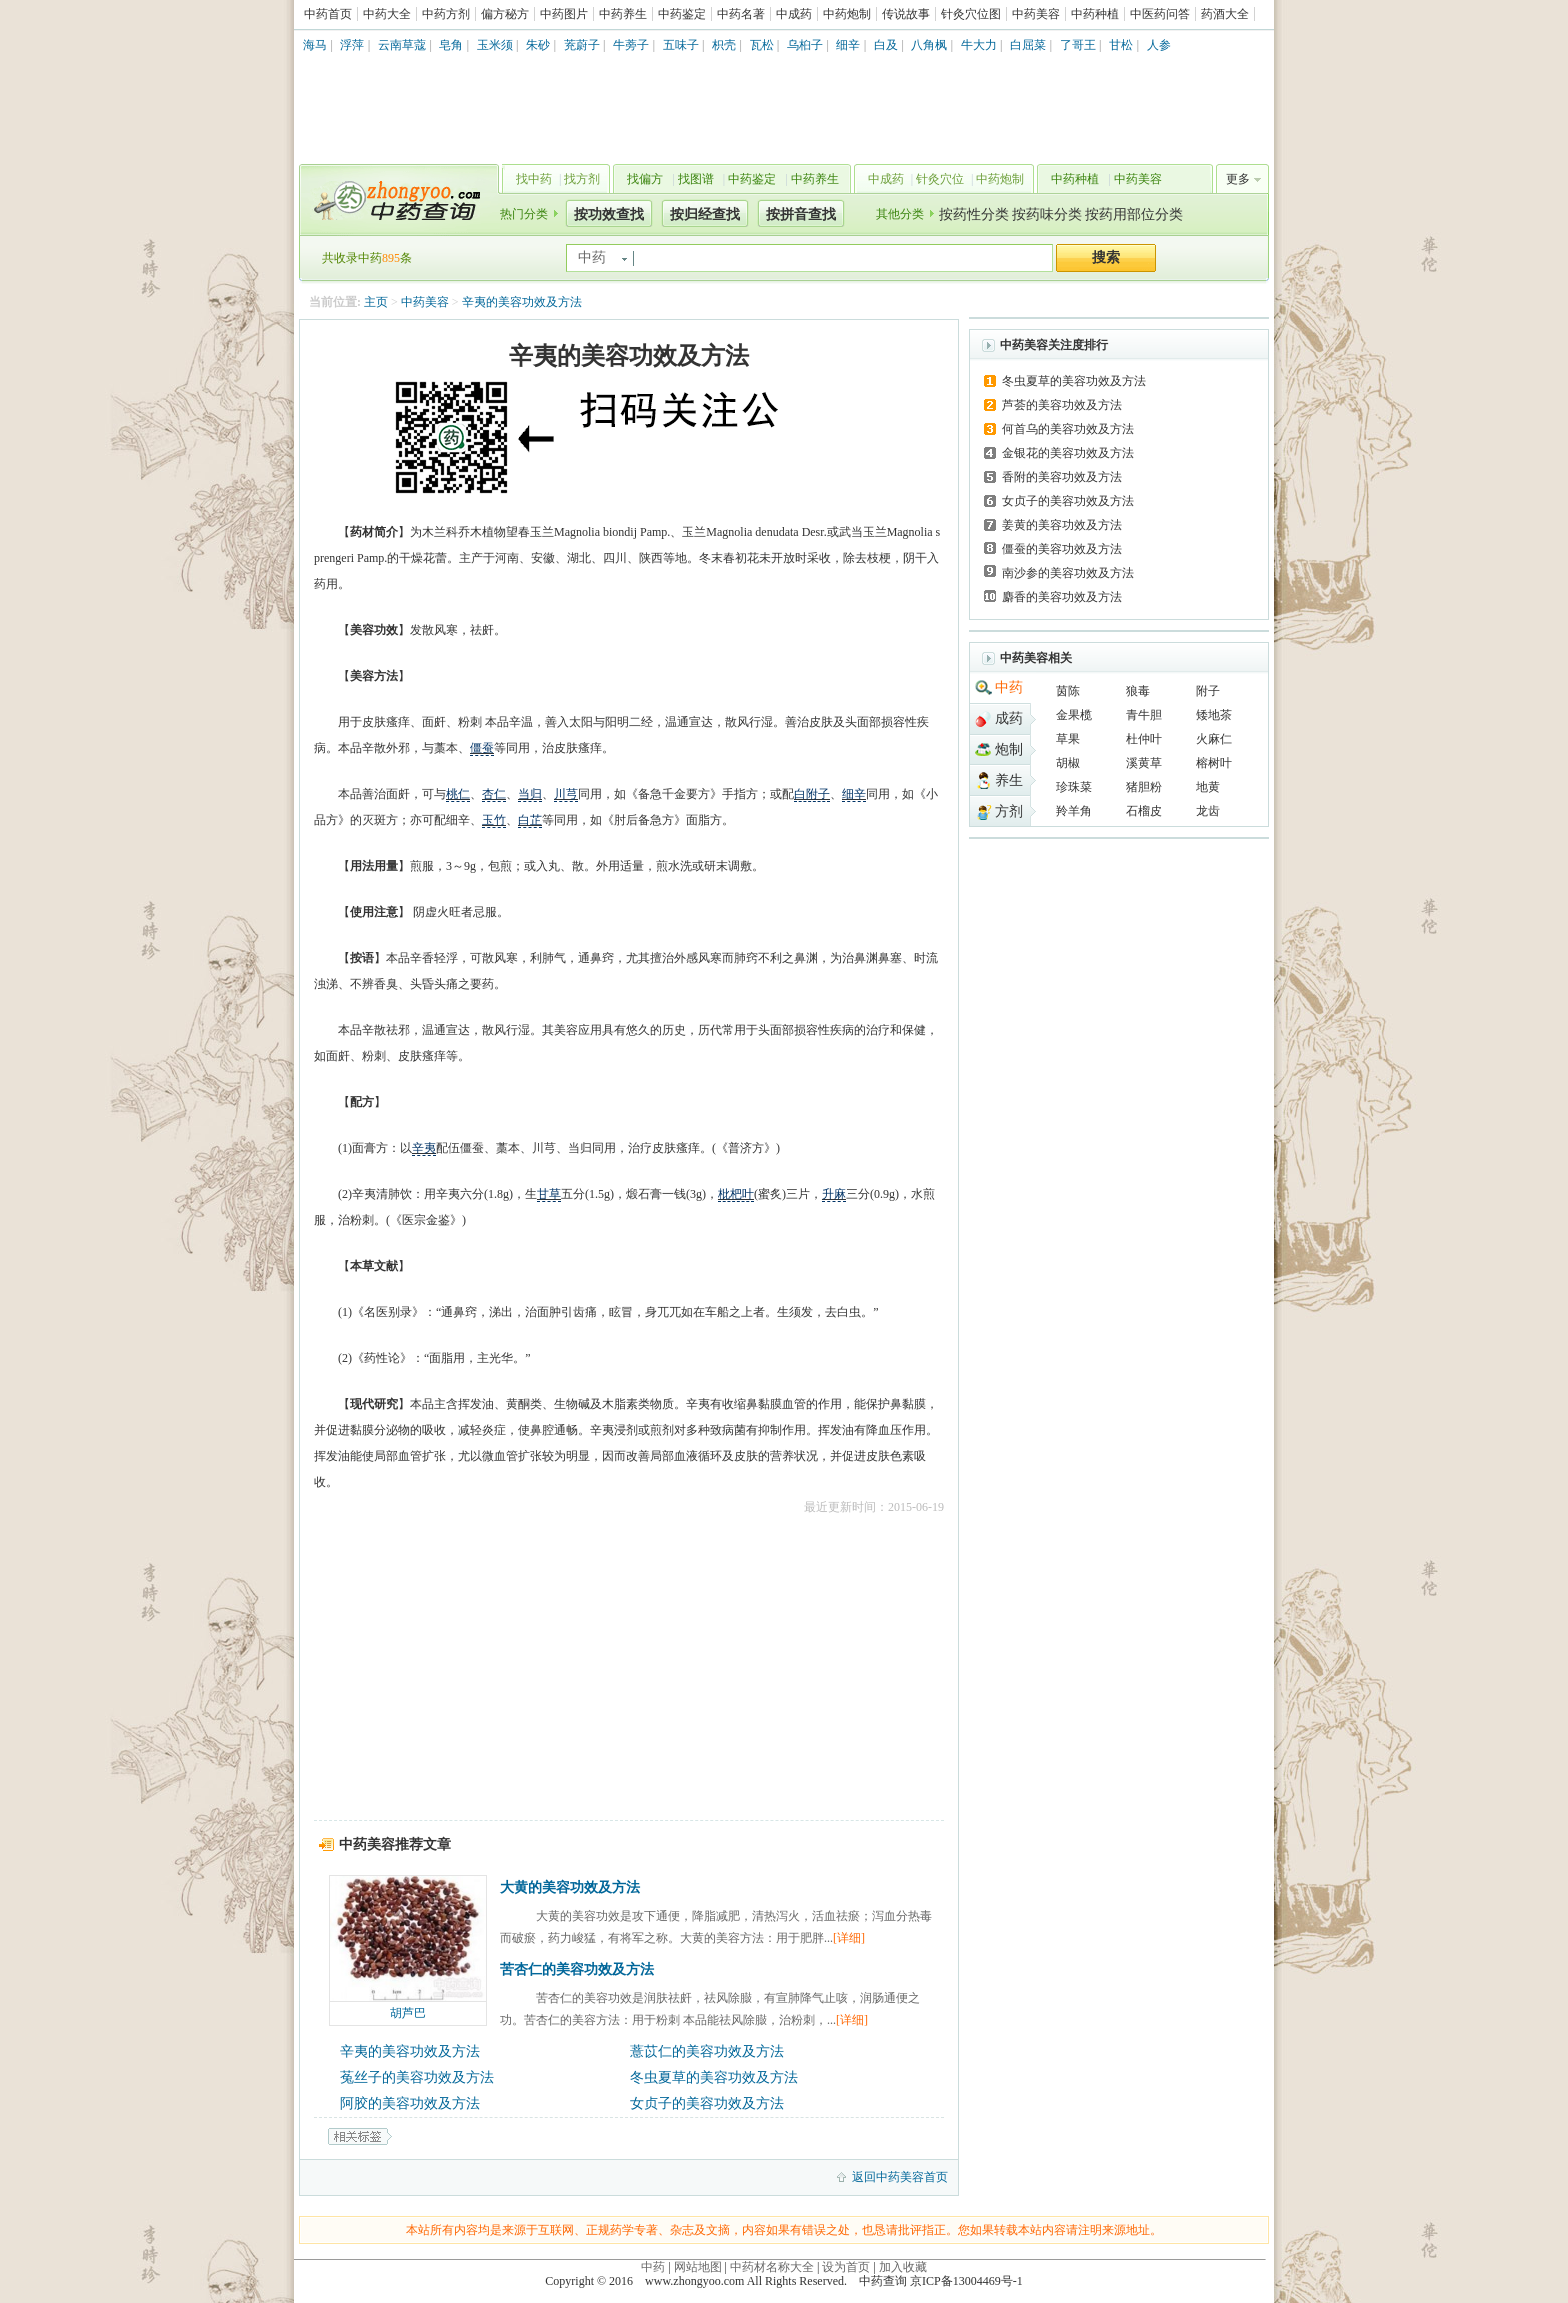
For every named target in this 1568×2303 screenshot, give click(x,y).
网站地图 (698, 2267)
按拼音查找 (801, 214)
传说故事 (906, 14)
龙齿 (1208, 811)
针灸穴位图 (971, 14)
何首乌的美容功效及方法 (1068, 429)
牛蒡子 (631, 45)
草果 (1068, 739)
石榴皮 (1144, 811)
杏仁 (494, 794)
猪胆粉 (1144, 787)
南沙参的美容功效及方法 (1068, 573)
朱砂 (538, 45)
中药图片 (564, 14)
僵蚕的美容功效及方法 (1062, 549)
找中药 (534, 179)
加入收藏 (903, 2267)
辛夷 (424, 1148)
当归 (530, 794)
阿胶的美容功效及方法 (410, 2103)
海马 (315, 45)
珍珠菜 (1074, 787)
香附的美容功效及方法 (1062, 477)
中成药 (794, 14)
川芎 (566, 794)
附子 (1208, 691)
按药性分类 (974, 214)
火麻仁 (1214, 739)
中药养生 (623, 14)
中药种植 (1095, 14)
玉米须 (495, 45)
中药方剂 (446, 14)
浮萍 (352, 45)
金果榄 (1074, 715)
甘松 (1121, 45)
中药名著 (741, 14)
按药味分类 (1047, 214)
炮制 (1009, 749)
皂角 (451, 45)
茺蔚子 (582, 45)
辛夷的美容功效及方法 (522, 302)
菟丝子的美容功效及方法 (417, 2077)
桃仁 (458, 794)
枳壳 (724, 45)
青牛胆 (1144, 715)
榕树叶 (1214, 763)
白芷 (530, 820)
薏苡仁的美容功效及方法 (707, 2051)
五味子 (681, 45)
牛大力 (979, 45)
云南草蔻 (402, 45)
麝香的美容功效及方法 (1062, 597)
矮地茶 (1214, 715)
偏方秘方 (505, 14)
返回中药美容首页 (900, 2177)
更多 (1238, 179)
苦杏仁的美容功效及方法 (577, 1969)
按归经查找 (705, 214)
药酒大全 (1225, 14)
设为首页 (846, 2267)
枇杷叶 (736, 1194)
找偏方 (645, 179)
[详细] (849, 1938)
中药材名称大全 (772, 2267)
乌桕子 (805, 45)
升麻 (834, 1194)
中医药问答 (1160, 14)
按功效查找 (609, 214)
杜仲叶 (1144, 739)
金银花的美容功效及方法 (1068, 453)
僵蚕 (482, 748)
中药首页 (328, 14)
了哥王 (1078, 45)
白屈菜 (1028, 45)
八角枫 (929, 45)
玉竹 (494, 820)
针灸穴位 (940, 179)
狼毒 (1138, 691)
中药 (1009, 687)
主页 (376, 302)
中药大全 (387, 14)
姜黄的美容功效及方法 (1062, 525)
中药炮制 (847, 14)
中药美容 (1036, 14)
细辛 (848, 45)
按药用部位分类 (1134, 214)
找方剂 (582, 179)
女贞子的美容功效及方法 (707, 2103)
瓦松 (762, 45)
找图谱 (696, 179)
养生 (1009, 780)
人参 (1159, 45)
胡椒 (1068, 763)
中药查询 (395, 200)
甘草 (549, 1194)
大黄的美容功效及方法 (570, 1887)
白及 (886, 45)
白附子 (812, 794)
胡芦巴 (408, 2013)
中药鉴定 (682, 14)
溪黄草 (1144, 763)
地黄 (1208, 787)
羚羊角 (1074, 811)
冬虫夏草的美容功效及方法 (714, 2077)
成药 (1009, 718)
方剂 (1009, 811)
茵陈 (1068, 691)
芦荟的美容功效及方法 (1062, 405)
